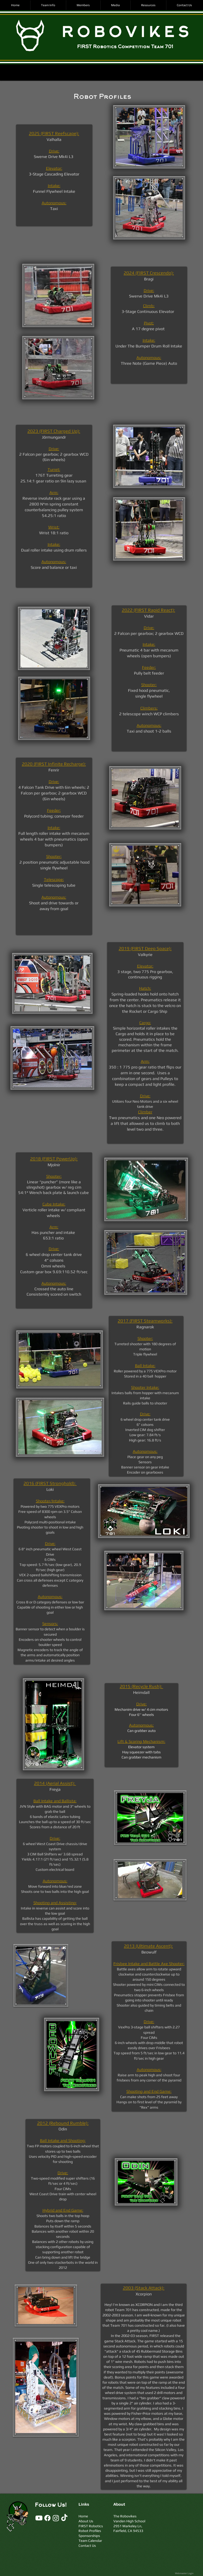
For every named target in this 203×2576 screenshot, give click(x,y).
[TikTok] (64, 2518)
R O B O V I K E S (124, 33)
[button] (48, 5)
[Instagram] (56, 2518)
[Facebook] (47, 2518)
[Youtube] (39, 2518)
